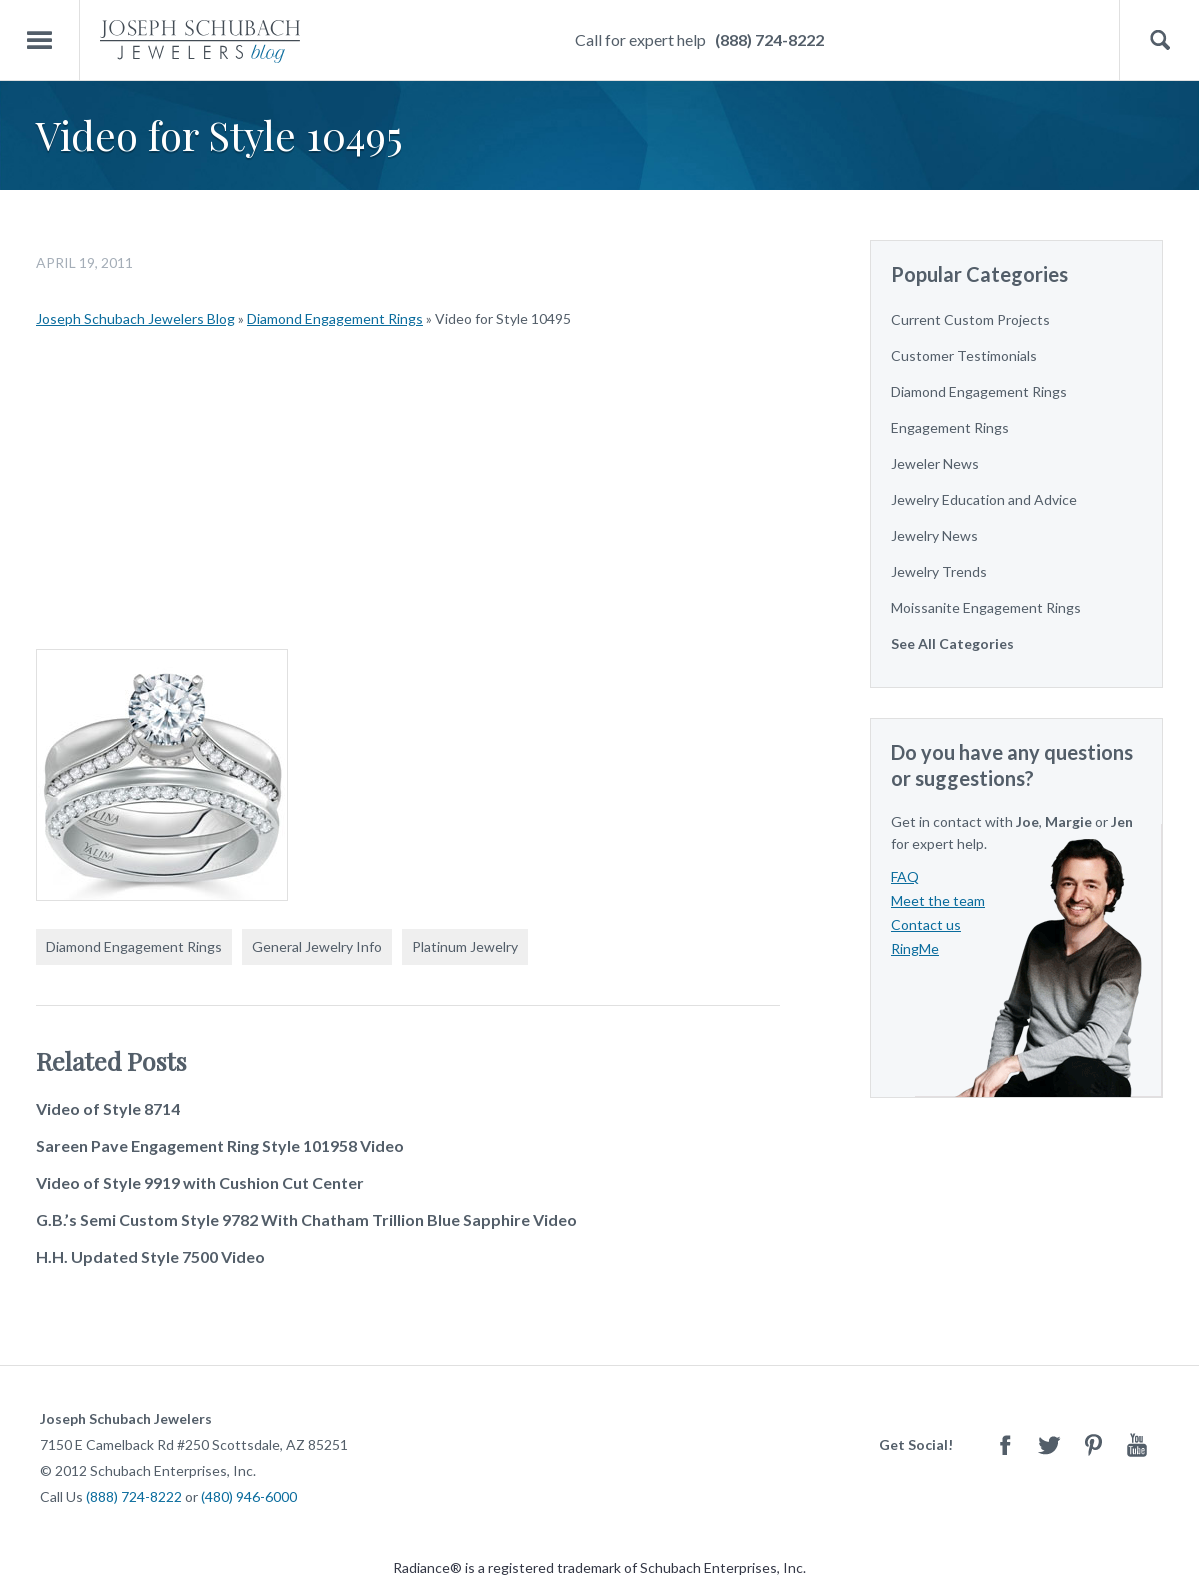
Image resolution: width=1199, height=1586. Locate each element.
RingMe (915, 948)
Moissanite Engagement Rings (986, 607)
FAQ (905, 876)
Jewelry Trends (939, 571)
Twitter (1049, 1444)
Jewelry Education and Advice (984, 499)
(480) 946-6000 (249, 1496)
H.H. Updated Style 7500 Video (150, 1256)
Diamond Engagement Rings (335, 318)
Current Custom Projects (970, 319)
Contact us (926, 924)
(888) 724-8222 (769, 39)
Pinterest (1093, 1444)
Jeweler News (935, 463)
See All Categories (952, 643)
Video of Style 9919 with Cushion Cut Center (200, 1182)
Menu (40, 40)
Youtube (1137, 1444)
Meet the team (938, 900)
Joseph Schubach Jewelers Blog (135, 318)
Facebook (1005, 1444)
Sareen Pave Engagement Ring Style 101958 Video (220, 1145)
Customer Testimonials (964, 355)
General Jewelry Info (317, 946)
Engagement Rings (950, 427)
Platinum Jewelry (465, 946)
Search (1159, 40)
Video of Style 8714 (108, 1108)
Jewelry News (934, 535)
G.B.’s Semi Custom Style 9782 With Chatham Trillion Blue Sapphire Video (306, 1219)
